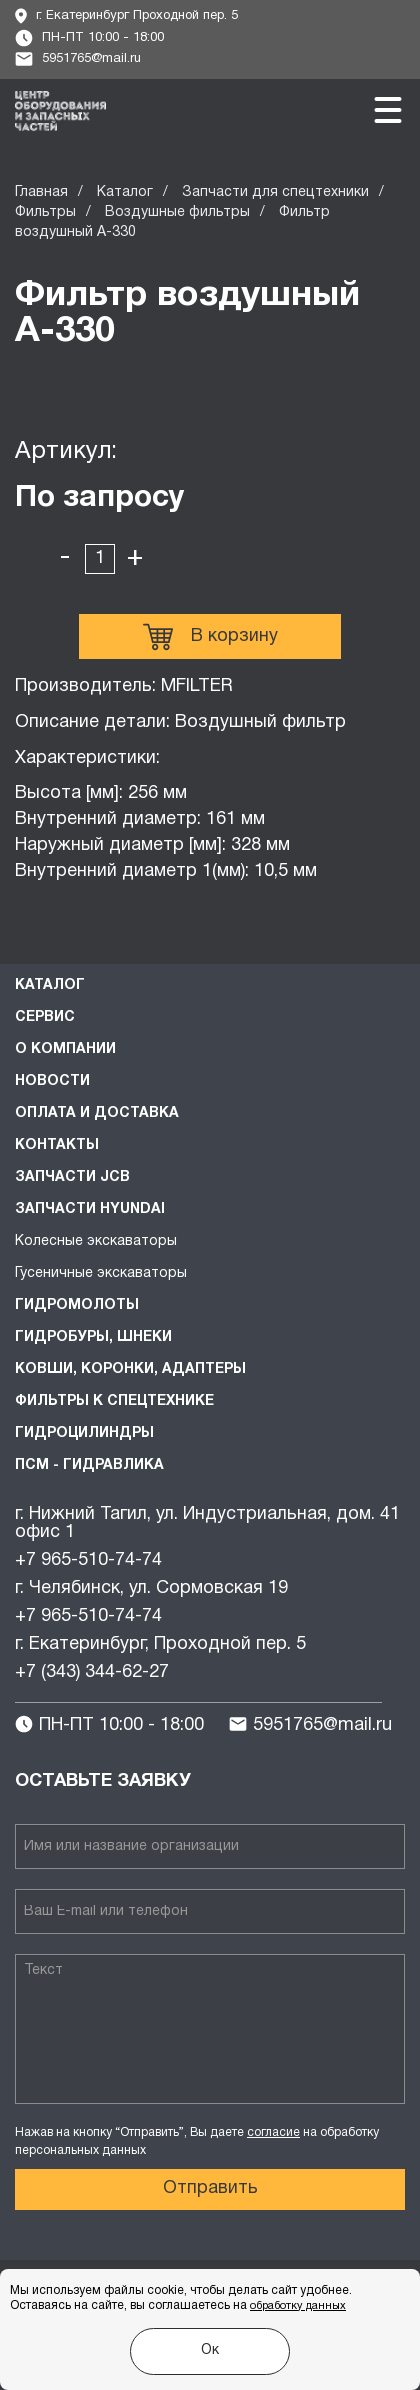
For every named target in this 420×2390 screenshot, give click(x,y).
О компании (65, 1049)
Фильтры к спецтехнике (114, 1401)
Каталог (125, 192)
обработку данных (298, 2306)
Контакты (57, 1145)
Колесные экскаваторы (96, 1241)
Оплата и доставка (97, 1113)
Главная (41, 192)
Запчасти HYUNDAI (90, 1209)
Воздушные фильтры (177, 212)
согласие (273, 2132)
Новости (52, 1081)
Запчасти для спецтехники (275, 192)
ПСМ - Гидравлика (89, 1465)
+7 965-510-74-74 (88, 1560)
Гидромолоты (77, 1305)
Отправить (210, 2188)
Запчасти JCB (72, 1177)
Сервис (45, 1017)
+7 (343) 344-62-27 (92, 1672)
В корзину (210, 637)
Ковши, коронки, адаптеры (130, 1369)
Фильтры (45, 212)
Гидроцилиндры (84, 1433)
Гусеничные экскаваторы (101, 1273)
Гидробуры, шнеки (93, 1337)
